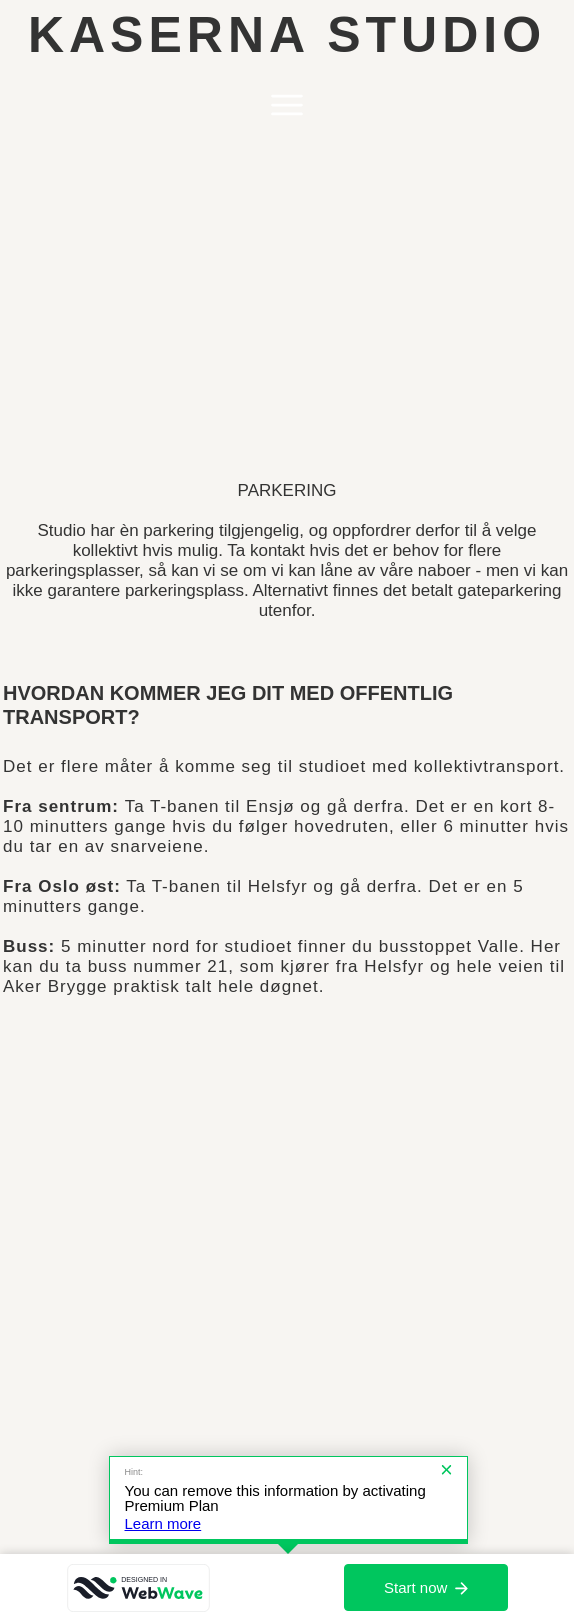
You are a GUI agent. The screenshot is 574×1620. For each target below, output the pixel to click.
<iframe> (287, 1258)
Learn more (163, 1523)
